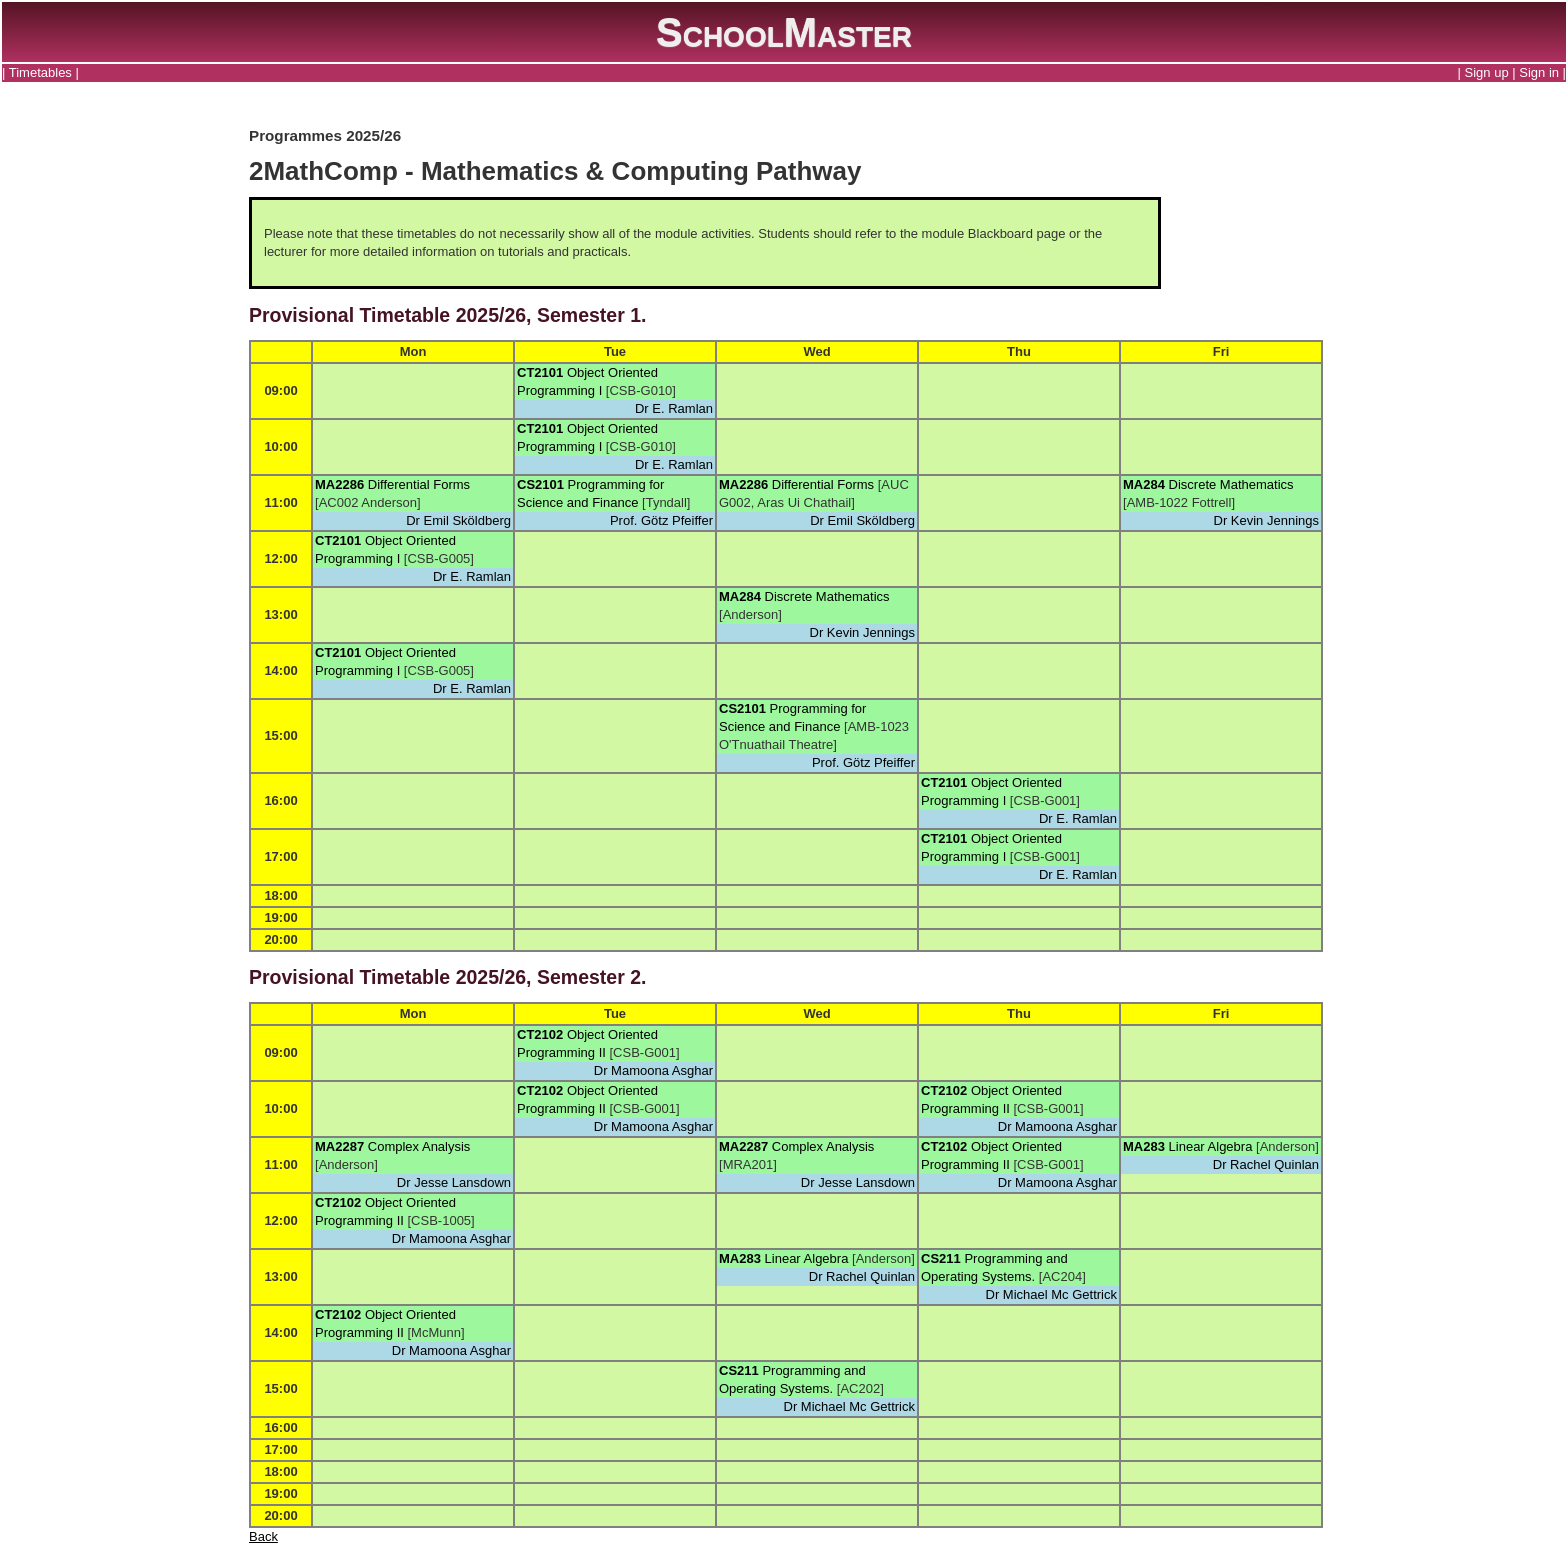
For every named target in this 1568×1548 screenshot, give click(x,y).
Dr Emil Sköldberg (458, 520)
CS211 (941, 1258)
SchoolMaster (784, 32)
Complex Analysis (419, 1146)
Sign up (1487, 72)
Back (263, 1536)
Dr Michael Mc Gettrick (1051, 1294)
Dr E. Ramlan (674, 408)
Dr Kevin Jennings (1267, 520)
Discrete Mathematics (1231, 484)
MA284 (1144, 484)
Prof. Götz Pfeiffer (661, 520)
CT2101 (540, 372)
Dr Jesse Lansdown (454, 1182)
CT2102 (540, 1034)
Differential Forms (419, 484)
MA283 (1144, 1146)
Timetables (40, 72)
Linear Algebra (1211, 1146)
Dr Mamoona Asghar (653, 1070)
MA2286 (339, 484)
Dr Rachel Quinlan (1266, 1164)
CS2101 (540, 484)
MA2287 (339, 1146)
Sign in (1539, 72)
